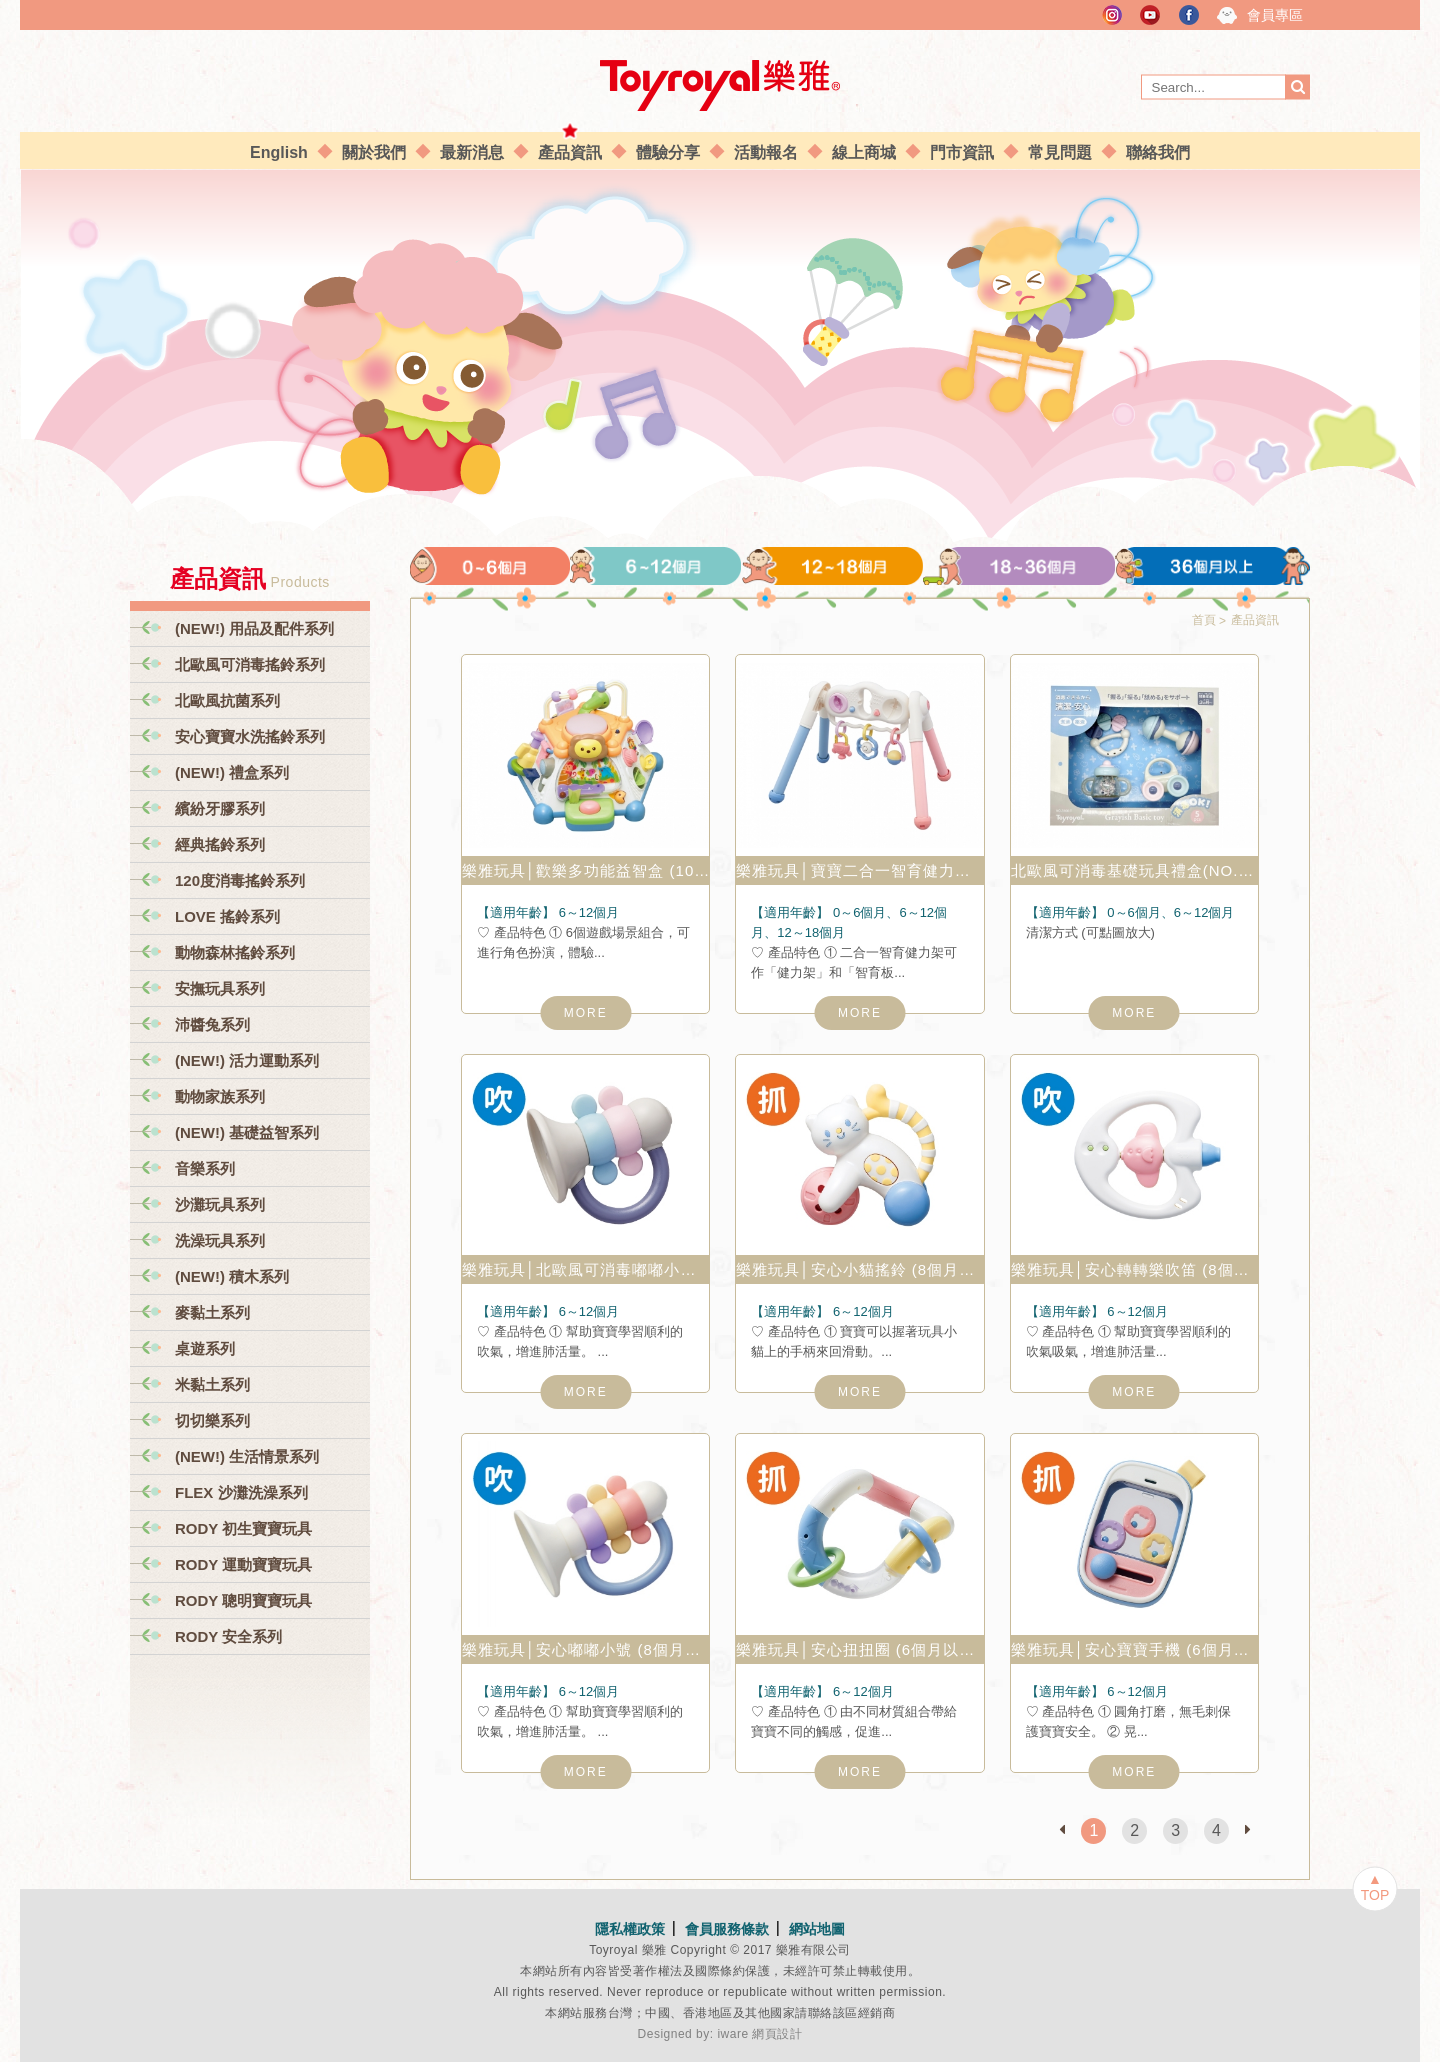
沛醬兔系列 (212, 1024)
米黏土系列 (212, 1384)
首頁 (1204, 620)
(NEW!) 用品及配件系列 (254, 628)
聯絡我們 (1158, 153)
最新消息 (472, 153)
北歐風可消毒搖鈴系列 (250, 664)
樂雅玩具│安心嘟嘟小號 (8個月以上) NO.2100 (585, 1649)
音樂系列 (205, 1168)
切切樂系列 (212, 1420)
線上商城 (864, 153)
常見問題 (1060, 153)
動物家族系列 (220, 1096)
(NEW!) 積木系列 (232, 1276)
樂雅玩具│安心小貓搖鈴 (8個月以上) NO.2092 (859, 1269)
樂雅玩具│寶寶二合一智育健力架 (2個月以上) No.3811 (859, 870)
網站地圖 (817, 1929)
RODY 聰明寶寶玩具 (243, 1600)
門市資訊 (962, 153)
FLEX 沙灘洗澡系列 (241, 1492)
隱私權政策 (630, 1929)
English (279, 153)
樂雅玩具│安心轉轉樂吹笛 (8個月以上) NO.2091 (1134, 1269)
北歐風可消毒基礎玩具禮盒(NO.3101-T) (1134, 870)
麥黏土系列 (212, 1312)
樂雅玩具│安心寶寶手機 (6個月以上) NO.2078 (1134, 1649)
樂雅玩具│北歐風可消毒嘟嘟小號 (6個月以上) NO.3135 (585, 1269)
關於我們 (374, 153)
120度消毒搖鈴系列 (240, 880)
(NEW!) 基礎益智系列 (247, 1132)
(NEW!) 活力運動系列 (247, 1060)
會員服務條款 (727, 1929)
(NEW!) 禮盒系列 (232, 772)
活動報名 (766, 153)
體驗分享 (668, 153)
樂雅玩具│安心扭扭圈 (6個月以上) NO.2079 (859, 1649)
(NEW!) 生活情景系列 (247, 1456)
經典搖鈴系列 (220, 844)
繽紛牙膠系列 (220, 808)
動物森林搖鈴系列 (235, 952)
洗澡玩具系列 (220, 1240)
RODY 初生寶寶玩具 (243, 1528)
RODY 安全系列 (228, 1636)
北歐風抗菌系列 (227, 700)
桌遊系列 (205, 1348)
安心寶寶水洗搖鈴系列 (250, 736)
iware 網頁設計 (759, 2034)
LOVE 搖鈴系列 (227, 916)
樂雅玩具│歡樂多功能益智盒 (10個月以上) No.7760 (585, 870)
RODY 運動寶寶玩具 (243, 1564)
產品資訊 (570, 153)
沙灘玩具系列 (220, 1204)
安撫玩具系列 (220, 988)
